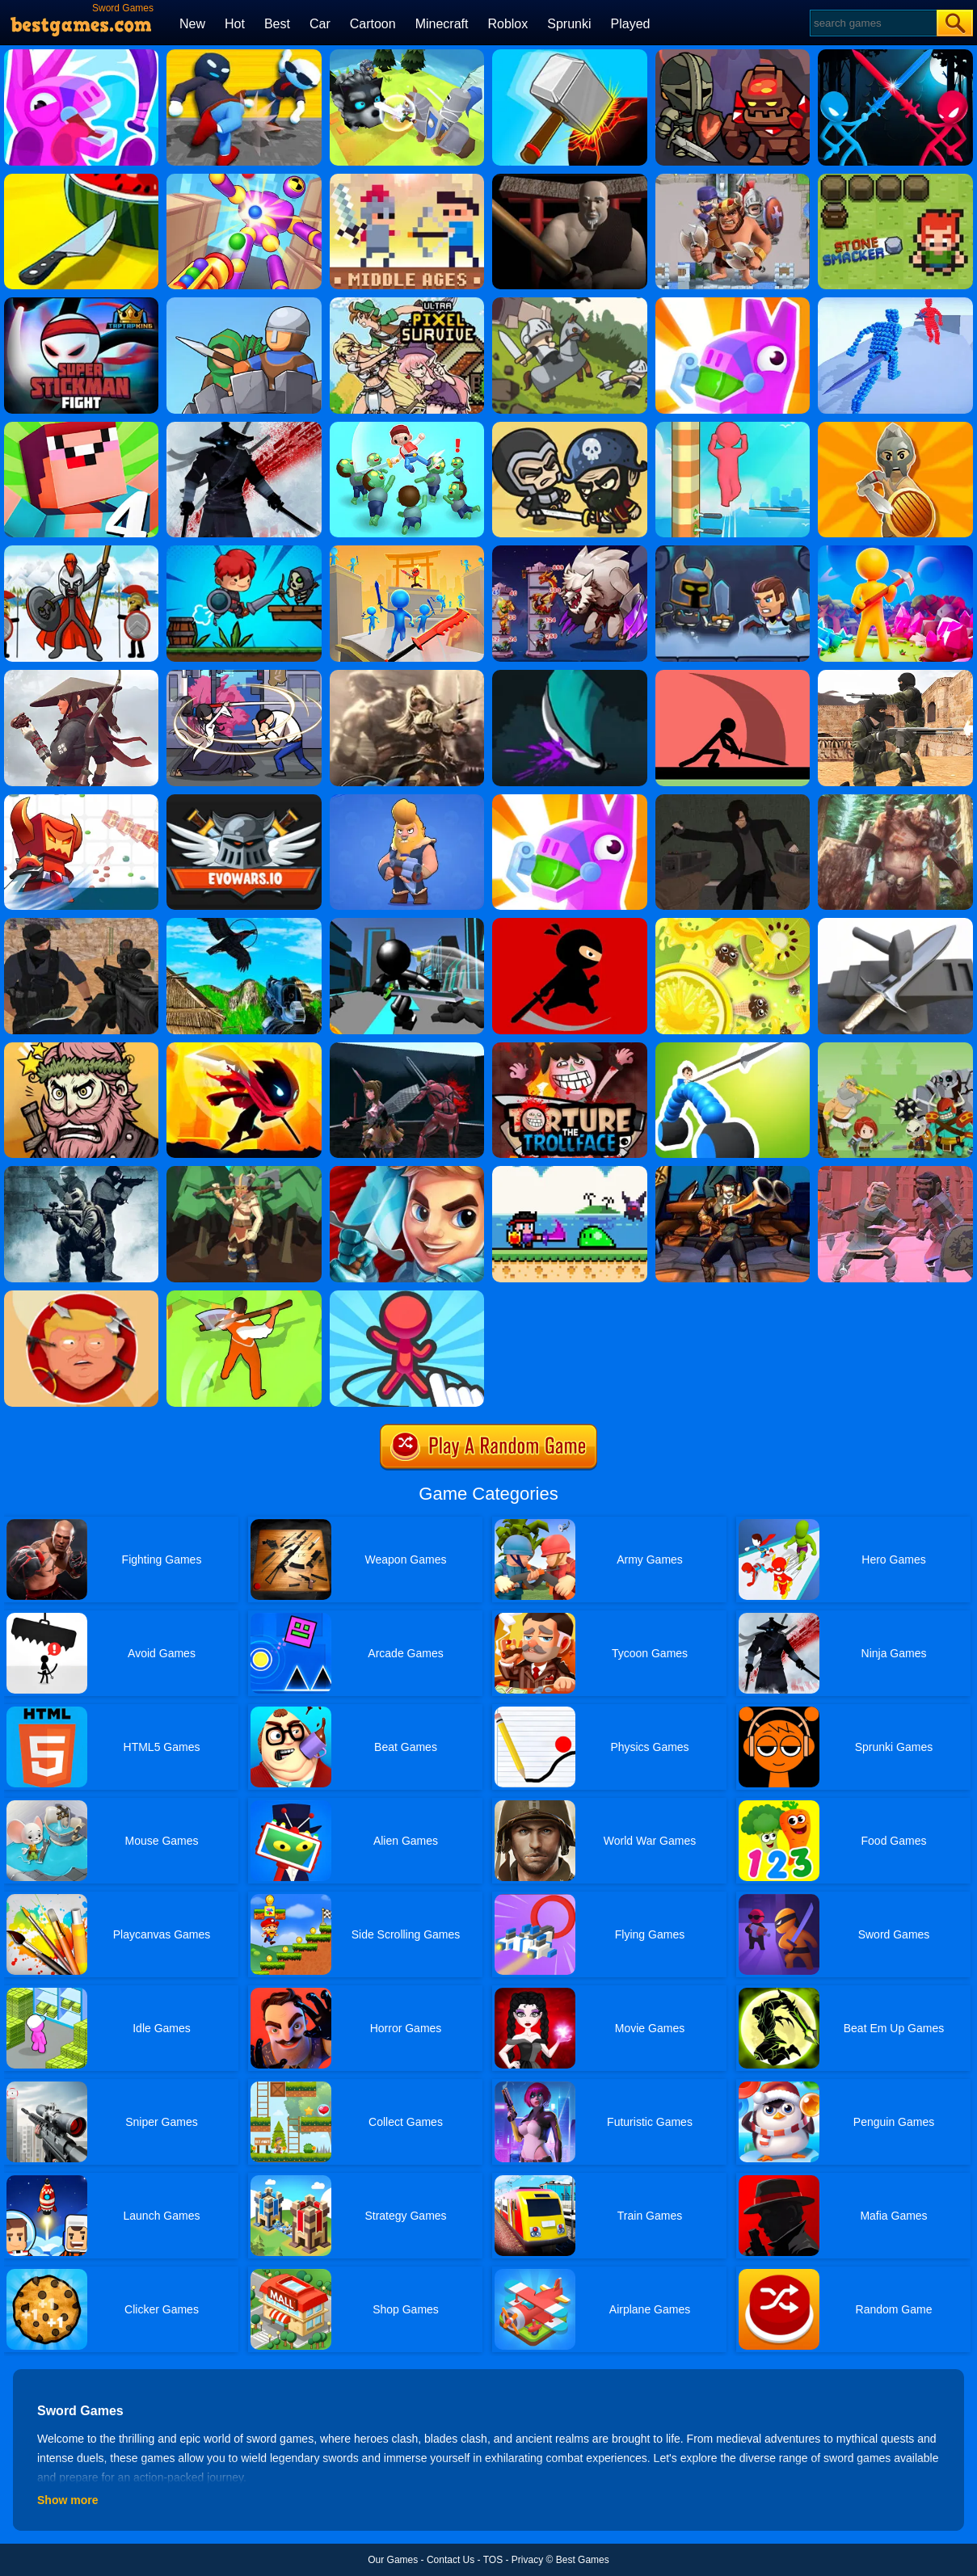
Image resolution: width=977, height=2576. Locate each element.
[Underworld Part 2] (895, 1171)
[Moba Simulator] (732, 1171)
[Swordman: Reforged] (243, 551)
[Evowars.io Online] (243, 800)
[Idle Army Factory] (895, 427)
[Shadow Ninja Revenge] (243, 427)
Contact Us (450, 2559)
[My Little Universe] (895, 551)
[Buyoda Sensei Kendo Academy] (569, 179)
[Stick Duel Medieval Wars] (895, 55)
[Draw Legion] (732, 179)
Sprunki (569, 24)
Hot (235, 24)
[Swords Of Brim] (407, 1171)
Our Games (393, 2559)
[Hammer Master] (569, 55)
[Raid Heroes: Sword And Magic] (569, 427)
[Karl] (569, 675)
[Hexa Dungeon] (732, 551)
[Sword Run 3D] (407, 551)
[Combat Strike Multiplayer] (895, 675)
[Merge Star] (81, 1048)
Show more (67, 2500)
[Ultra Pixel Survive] (407, 303)
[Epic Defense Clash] (243, 303)
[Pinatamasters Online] (569, 800)
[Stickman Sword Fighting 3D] (407, 923)
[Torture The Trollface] (569, 1048)
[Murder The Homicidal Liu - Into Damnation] (732, 800)
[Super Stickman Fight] (81, 303)
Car (320, 24)
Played (631, 24)
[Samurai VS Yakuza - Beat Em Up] (81, 675)
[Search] (872, 23)
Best (277, 24)
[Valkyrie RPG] (407, 675)
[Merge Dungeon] (732, 55)
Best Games (582, 2559)
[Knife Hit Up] (732, 923)
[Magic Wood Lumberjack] (243, 1171)
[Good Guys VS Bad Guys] (81, 923)
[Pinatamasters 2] (81, 55)
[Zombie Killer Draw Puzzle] (407, 427)
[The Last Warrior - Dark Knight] (895, 800)
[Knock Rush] (243, 179)
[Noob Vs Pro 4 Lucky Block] (81, 427)
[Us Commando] (81, 1171)
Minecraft (442, 24)
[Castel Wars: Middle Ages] (407, 179)
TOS (493, 2559)
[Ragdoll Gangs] (243, 55)
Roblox (507, 24)
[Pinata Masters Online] (732, 303)
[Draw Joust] (732, 1048)
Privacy (527, 2559)
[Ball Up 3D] (732, 427)
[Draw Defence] (407, 1296)
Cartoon (373, 24)
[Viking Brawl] (407, 800)
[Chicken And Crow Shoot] (243, 923)
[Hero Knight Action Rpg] (569, 1171)
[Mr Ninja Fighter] (569, 923)
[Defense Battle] (895, 1048)
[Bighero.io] (81, 800)
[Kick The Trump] (81, 1296)
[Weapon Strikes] (81, 179)
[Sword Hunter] (243, 675)
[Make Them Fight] (732, 675)
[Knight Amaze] (407, 55)
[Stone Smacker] (895, 179)
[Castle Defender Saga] (569, 303)
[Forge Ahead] (895, 923)
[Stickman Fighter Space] (243, 1048)
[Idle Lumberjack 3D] (243, 1296)
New (192, 24)
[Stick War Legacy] (81, 551)
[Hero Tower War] (569, 551)
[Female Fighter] (407, 1048)
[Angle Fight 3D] (895, 303)
